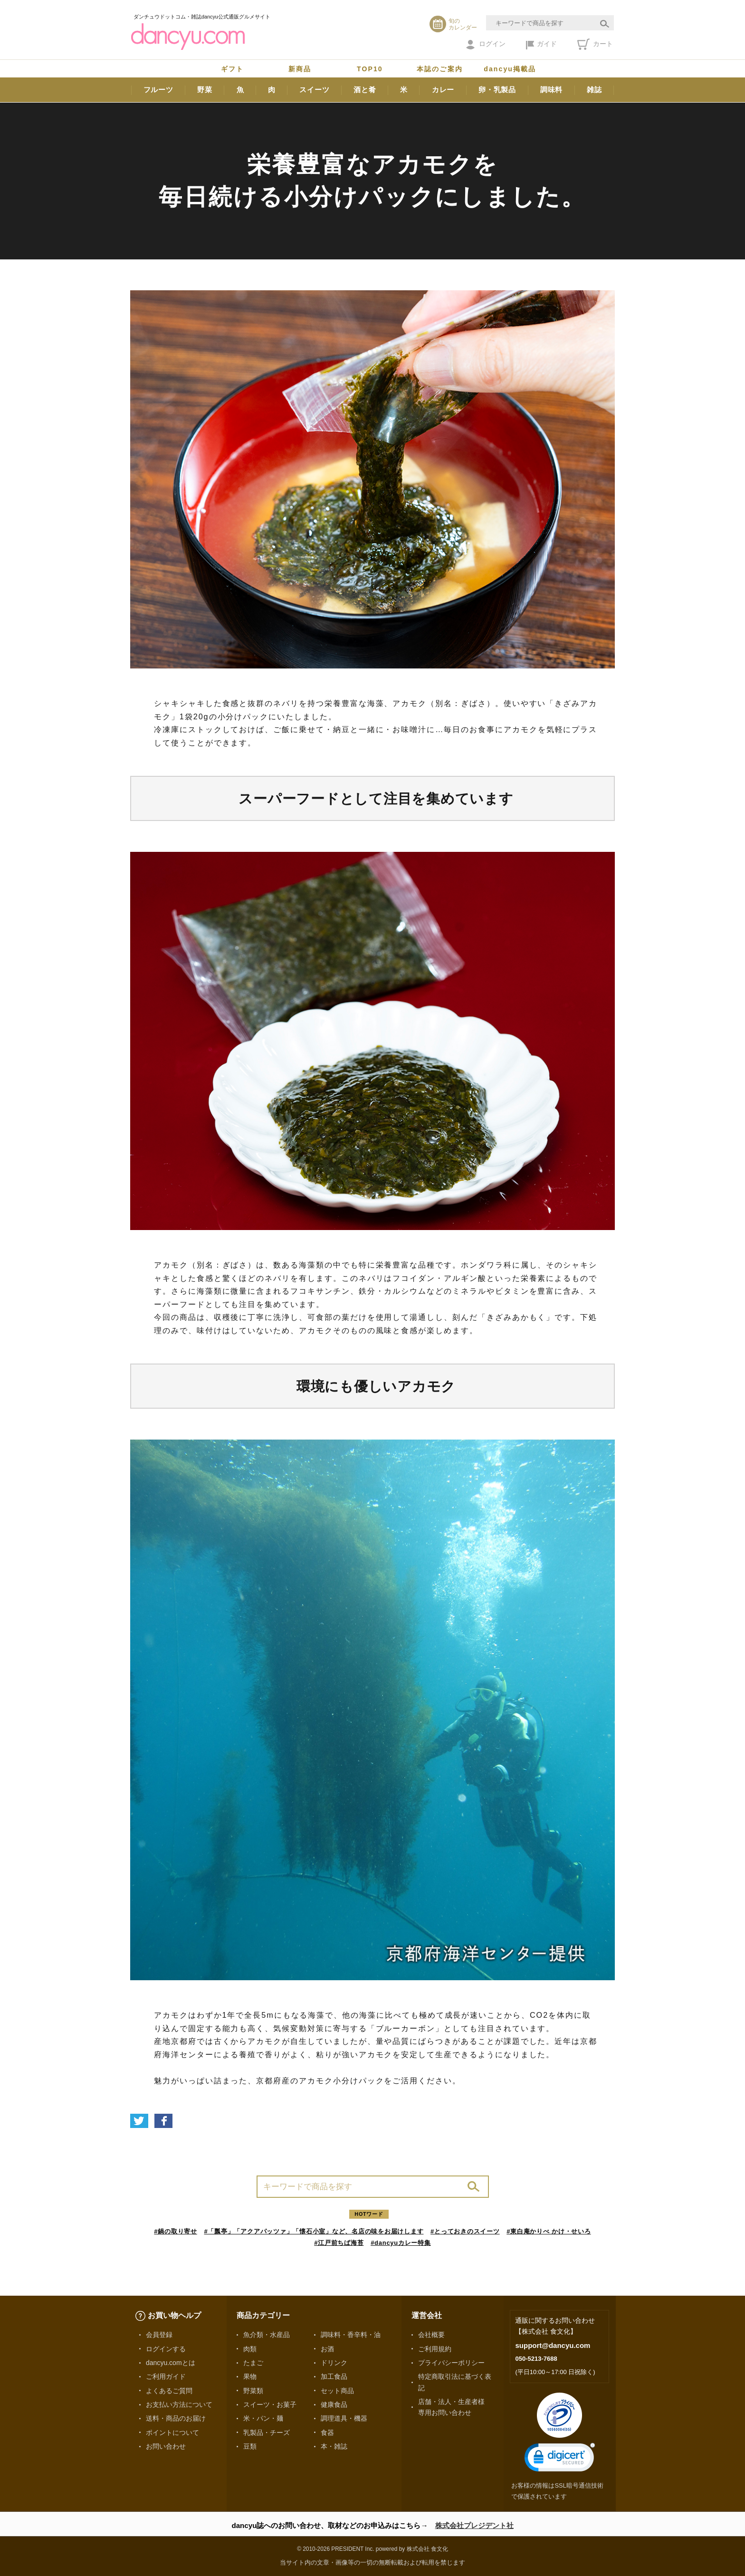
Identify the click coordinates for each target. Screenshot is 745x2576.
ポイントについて (172, 2432)
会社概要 (431, 2334)
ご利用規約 (434, 2349)
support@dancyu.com (552, 2345)
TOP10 (370, 69)
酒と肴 (364, 90)
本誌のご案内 (440, 69)
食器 (327, 2432)
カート (595, 44)
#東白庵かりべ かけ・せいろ (548, 2231)
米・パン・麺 (263, 2418)
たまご (253, 2362)
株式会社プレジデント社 (474, 2525)
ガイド (541, 44)
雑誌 (594, 90)
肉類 (250, 2349)
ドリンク (334, 2362)
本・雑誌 (334, 2446)
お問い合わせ (166, 2446)
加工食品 (334, 2376)
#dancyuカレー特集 (401, 2242)
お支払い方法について (179, 2404)
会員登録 (159, 2334)
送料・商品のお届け (176, 2418)
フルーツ (158, 90)
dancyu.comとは (170, 2362)
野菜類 (253, 2391)
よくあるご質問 (169, 2391)
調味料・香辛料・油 (351, 2334)
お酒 (327, 2349)
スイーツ (314, 90)
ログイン (486, 44)
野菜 (204, 90)
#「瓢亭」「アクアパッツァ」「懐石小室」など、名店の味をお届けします (314, 2231)
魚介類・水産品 (266, 2334)
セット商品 (337, 2391)
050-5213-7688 (536, 2358)
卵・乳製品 (497, 90)
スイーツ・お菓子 (269, 2404)
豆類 (250, 2446)
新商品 (299, 69)
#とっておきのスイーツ (465, 2231)
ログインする (166, 2349)
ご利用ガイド (166, 2376)
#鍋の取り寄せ (175, 2231)
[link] (559, 2459)
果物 (250, 2376)
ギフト (232, 69)
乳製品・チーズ (266, 2432)
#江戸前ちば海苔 (338, 2242)
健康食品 (334, 2404)
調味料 (551, 90)
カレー (443, 90)
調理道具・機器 (344, 2418)
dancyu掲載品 (510, 69)
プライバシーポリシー (451, 2362)
